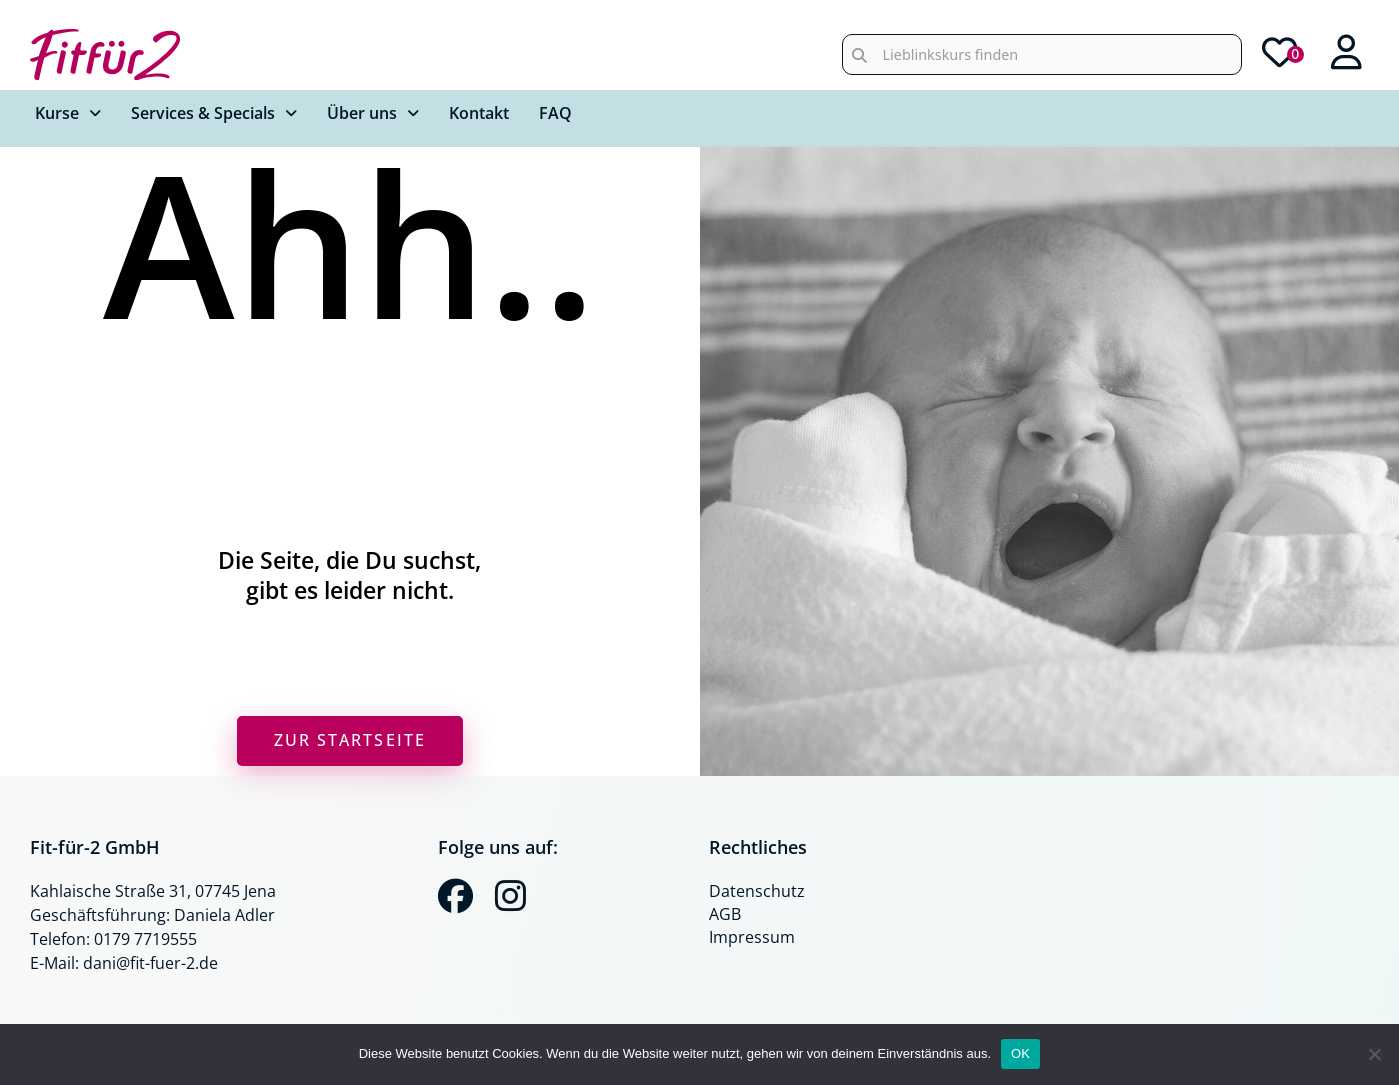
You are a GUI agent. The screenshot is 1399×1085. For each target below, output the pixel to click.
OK (1020, 1053)
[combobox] (1042, 54)
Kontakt (479, 113)
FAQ (555, 113)
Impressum (752, 937)
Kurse (68, 113)
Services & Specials (214, 113)
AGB (725, 914)
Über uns (373, 113)
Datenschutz (757, 891)
